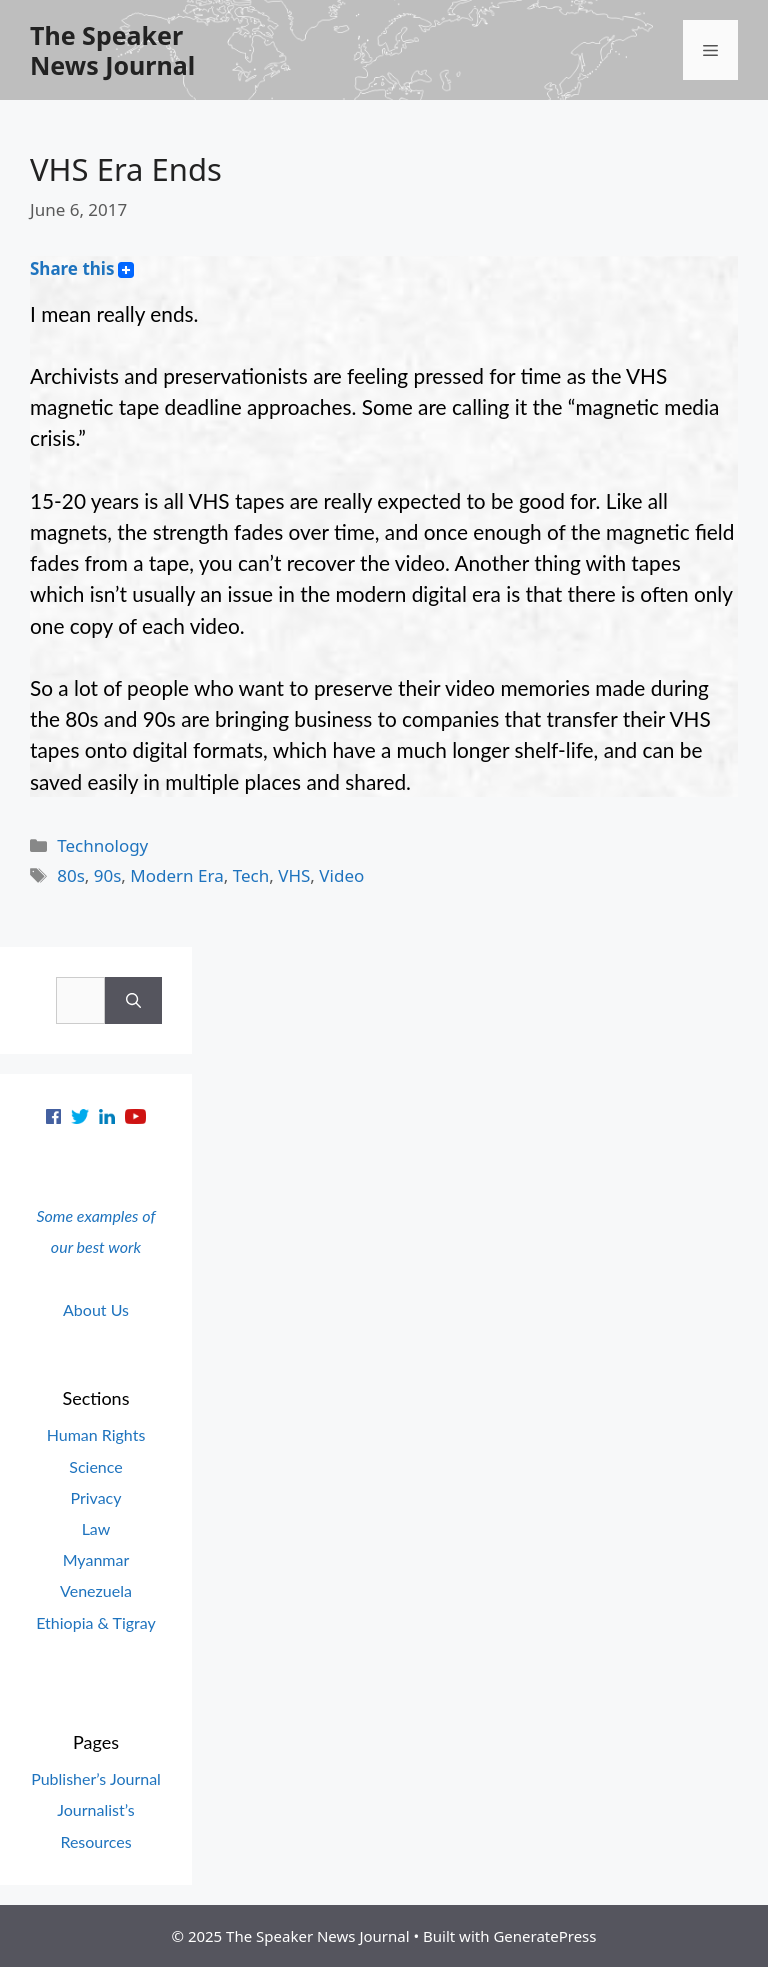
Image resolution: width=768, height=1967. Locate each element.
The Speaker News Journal (112, 50)
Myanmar (96, 1559)
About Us (96, 1309)
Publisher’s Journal (96, 1778)
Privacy (95, 1497)
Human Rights (96, 1434)
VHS (294, 875)
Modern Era (176, 875)
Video (341, 875)
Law (96, 1528)
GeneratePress (544, 1936)
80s (71, 875)
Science (95, 1466)
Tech (251, 875)
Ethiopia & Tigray (96, 1622)
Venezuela (96, 1590)
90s (108, 875)
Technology (102, 845)
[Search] (133, 1001)
